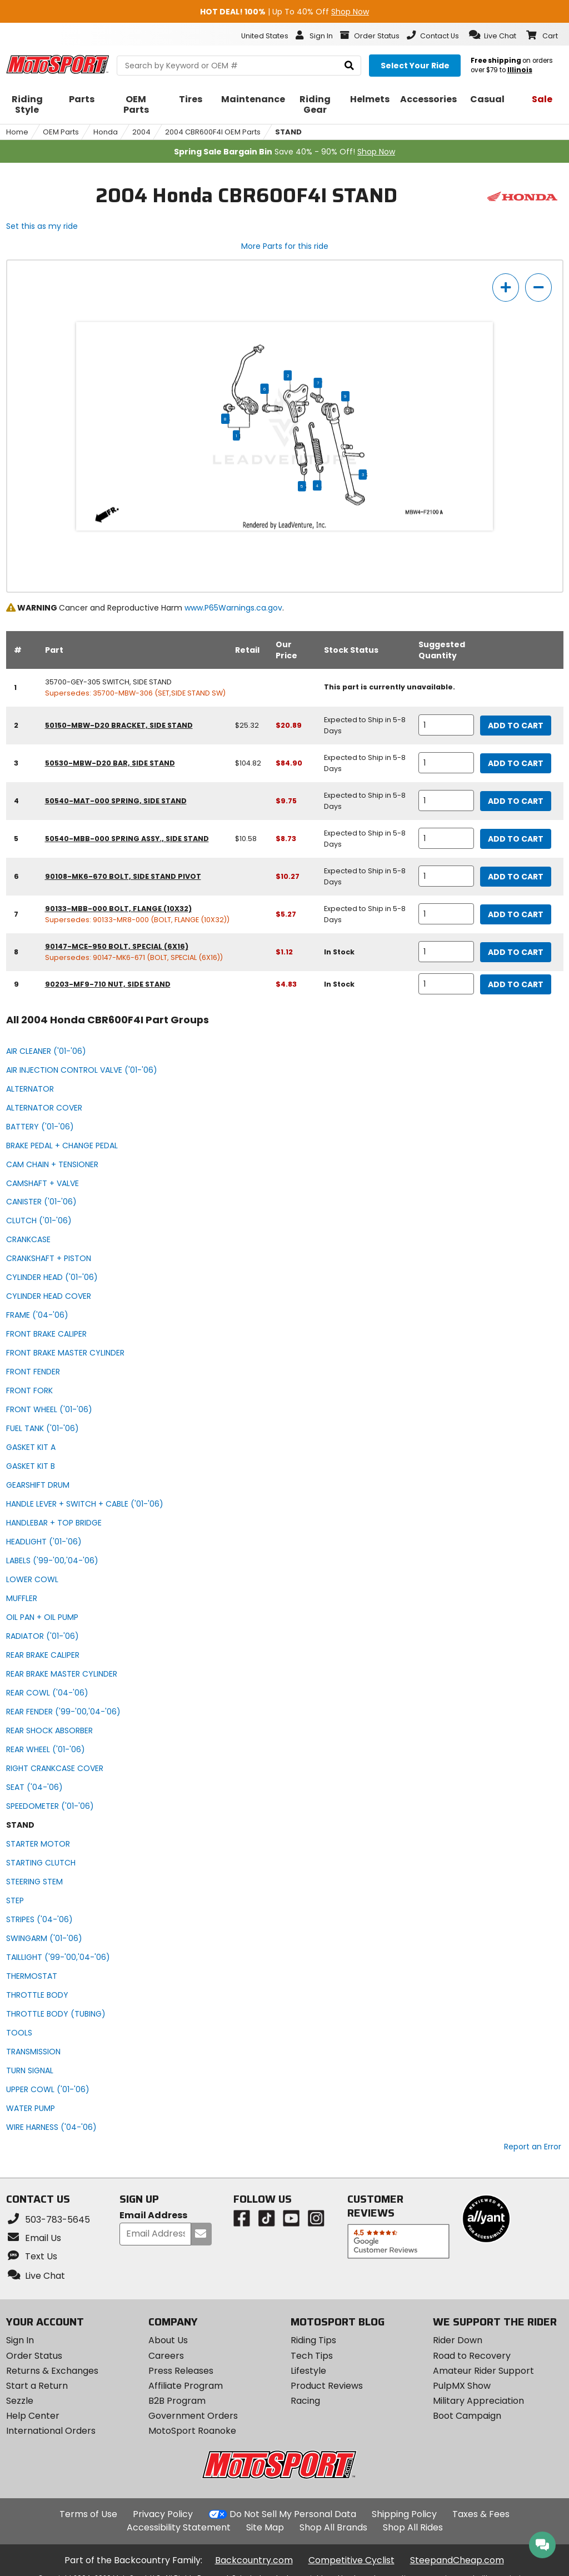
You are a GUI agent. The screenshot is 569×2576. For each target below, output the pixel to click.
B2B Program (177, 2400)
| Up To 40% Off (284, 11)
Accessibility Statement (179, 2527)
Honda (105, 132)
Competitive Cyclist (351, 2560)
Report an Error (532, 2146)
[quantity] (446, 725)
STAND (288, 132)
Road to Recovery (472, 2355)
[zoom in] (505, 287)
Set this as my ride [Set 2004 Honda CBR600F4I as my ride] (42, 226)
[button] (492, 35)
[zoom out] (538, 287)
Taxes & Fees (481, 2514)
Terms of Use (88, 2514)
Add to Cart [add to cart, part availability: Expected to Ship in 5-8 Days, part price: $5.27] (515, 914)
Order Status (34, 2355)
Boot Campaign (467, 2415)
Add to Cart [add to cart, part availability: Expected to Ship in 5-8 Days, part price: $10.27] (515, 876)
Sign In (20, 2340)
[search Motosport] (239, 66)
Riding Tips (313, 2340)
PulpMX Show (462, 2385)
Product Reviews (327, 2385)
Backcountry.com (254, 2560)
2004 (141, 132)
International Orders (51, 2430)
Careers (166, 2355)
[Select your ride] (415, 65)
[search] (349, 66)
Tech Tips (312, 2355)
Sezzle (19, 2400)
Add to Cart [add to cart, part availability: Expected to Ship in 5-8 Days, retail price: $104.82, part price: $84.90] (515, 763)
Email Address (153, 2216)
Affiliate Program (185, 2385)
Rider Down (457, 2340)
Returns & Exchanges (52, 2370)
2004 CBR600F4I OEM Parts (213, 132)
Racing (305, 2400)
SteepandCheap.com (457, 2560)
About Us (168, 2340)
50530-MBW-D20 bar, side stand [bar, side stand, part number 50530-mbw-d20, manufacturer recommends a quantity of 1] (110, 763)
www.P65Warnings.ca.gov (233, 607)
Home (17, 132)
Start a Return (37, 2385)
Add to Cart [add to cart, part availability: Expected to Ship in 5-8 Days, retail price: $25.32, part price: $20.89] (515, 725)
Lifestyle (308, 2370)
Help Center (32, 2415)
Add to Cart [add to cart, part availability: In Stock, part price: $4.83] (515, 984)
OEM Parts (61, 132)
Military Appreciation (478, 2400)
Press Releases (180, 2370)
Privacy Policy (163, 2514)
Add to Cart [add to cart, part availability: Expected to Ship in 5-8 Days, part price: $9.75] (515, 801)
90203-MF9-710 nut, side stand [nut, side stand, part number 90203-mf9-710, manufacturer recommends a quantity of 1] (108, 984)
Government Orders (193, 2415)
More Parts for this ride (284, 246)
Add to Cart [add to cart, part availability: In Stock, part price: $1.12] (515, 952)
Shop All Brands (333, 2527)
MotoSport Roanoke (192, 2430)
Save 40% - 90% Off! (284, 151)
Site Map (265, 2527)
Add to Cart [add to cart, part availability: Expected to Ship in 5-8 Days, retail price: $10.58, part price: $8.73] (515, 838)
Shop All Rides (413, 2527)
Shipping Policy (404, 2514)
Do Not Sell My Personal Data (292, 2514)
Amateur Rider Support (483, 2370)
